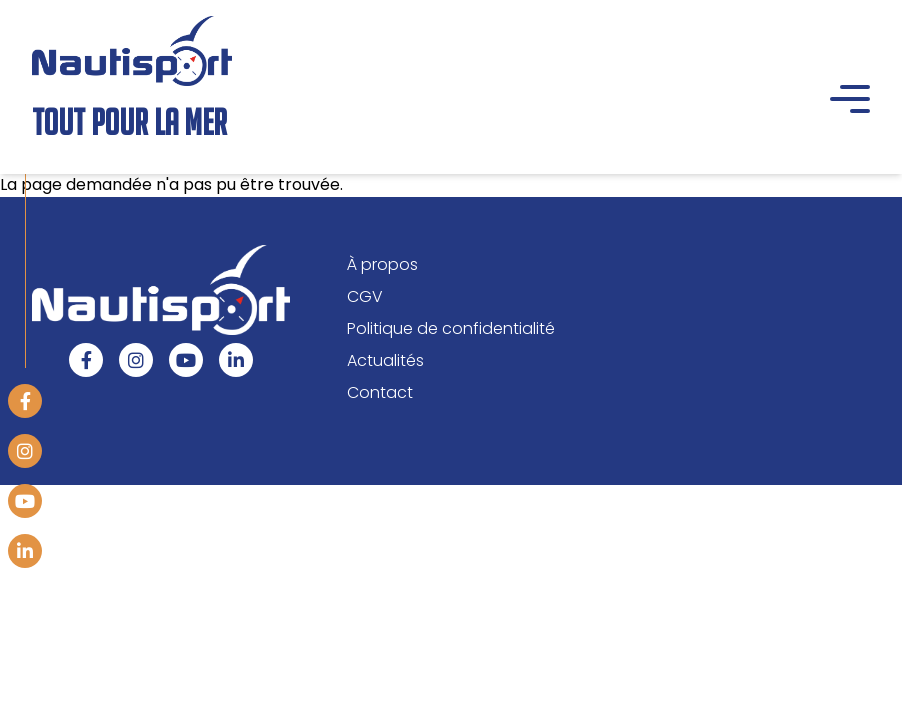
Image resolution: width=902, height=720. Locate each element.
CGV (365, 296)
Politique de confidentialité (451, 328)
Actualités (385, 360)
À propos (382, 264)
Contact (380, 392)
